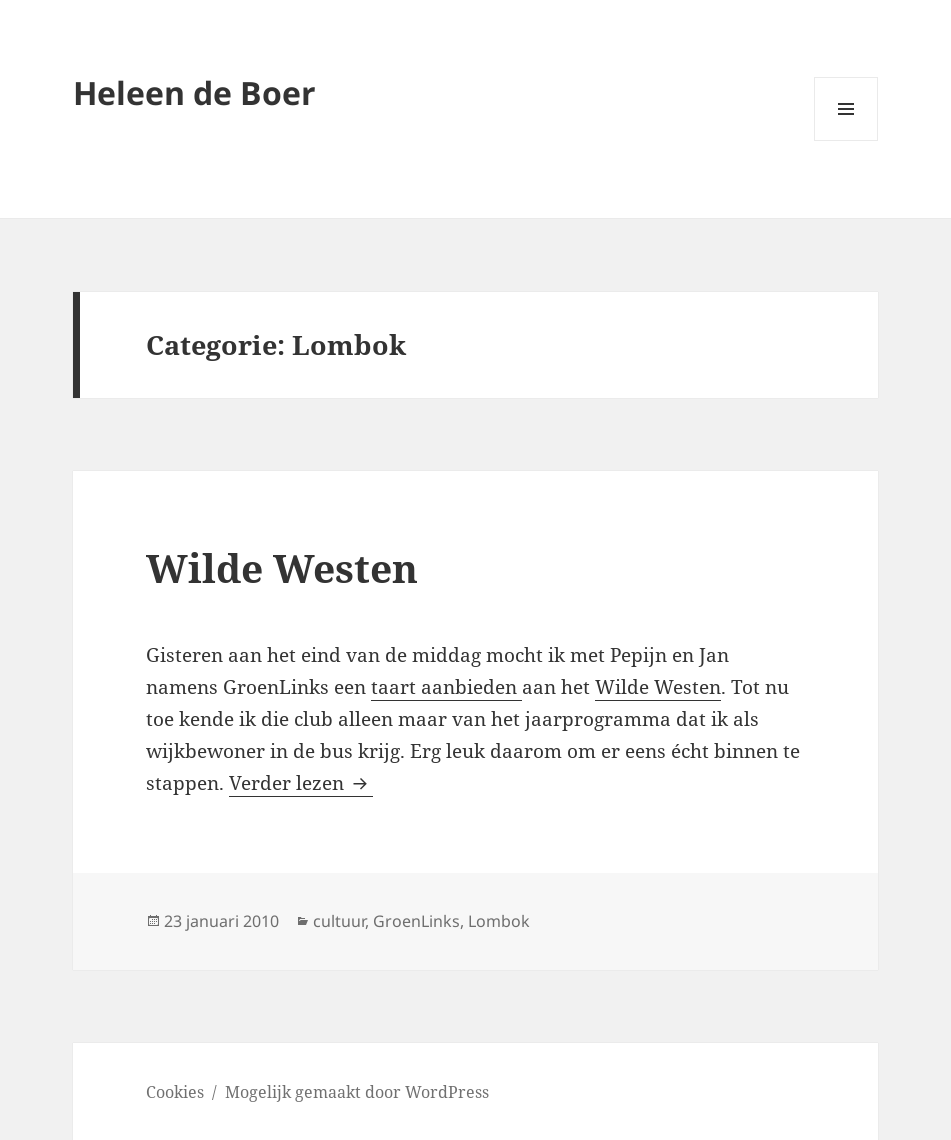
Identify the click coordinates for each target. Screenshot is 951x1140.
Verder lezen (301, 783)
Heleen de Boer (194, 92)
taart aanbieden (446, 687)
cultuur (339, 921)
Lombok (499, 921)
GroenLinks (416, 921)
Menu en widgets (846, 140)
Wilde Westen (282, 567)
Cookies (175, 1092)
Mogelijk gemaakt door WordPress (357, 1092)
